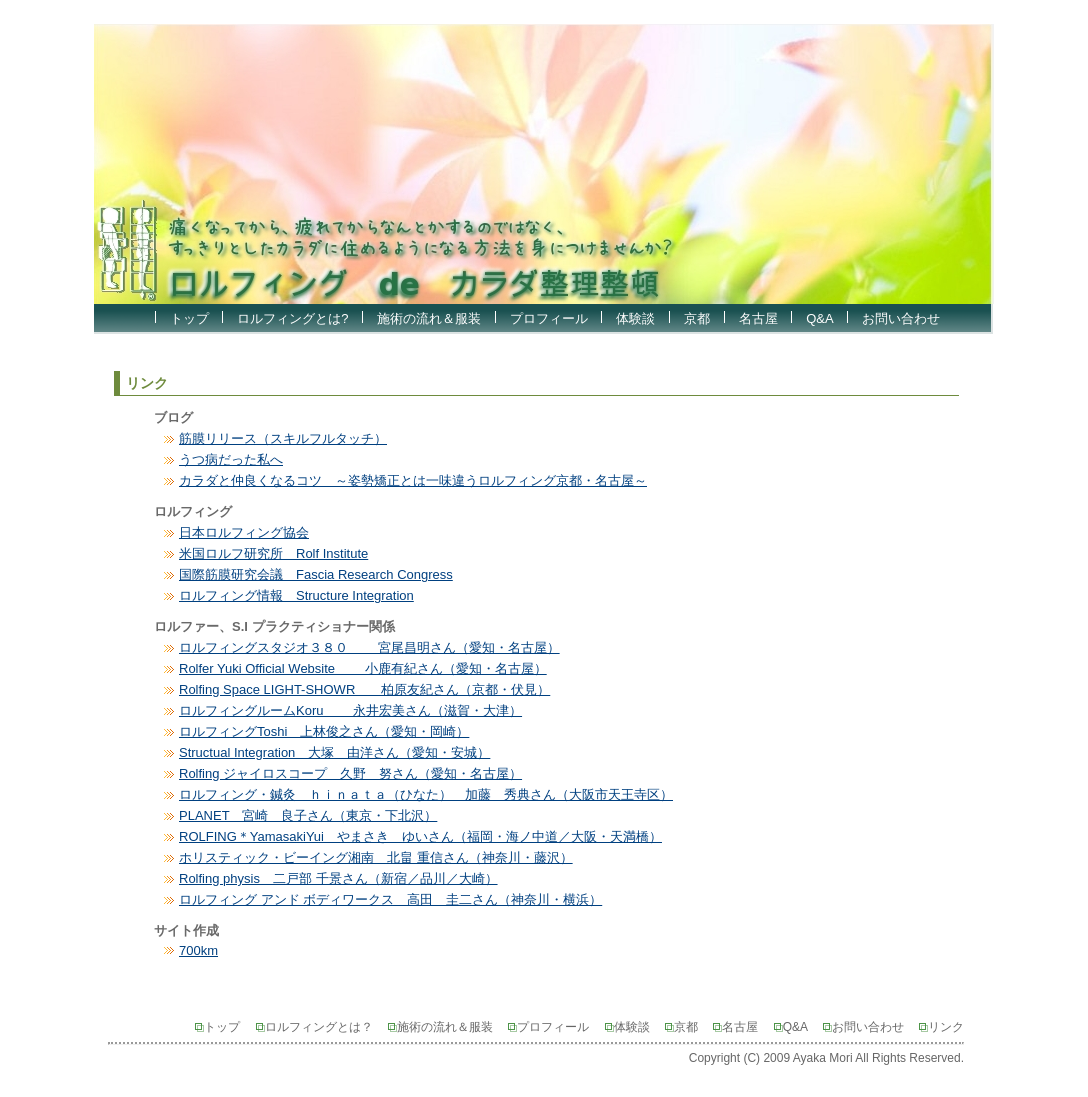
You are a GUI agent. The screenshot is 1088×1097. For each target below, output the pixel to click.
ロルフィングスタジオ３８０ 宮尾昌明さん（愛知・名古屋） (369, 647)
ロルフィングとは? (292, 318)
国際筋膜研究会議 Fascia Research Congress (316, 574)
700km (198, 950)
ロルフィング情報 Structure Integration (296, 595)
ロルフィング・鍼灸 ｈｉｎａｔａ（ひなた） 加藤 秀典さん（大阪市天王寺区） (426, 794)
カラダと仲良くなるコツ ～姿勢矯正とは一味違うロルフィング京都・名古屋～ (413, 480)
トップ (189, 318)
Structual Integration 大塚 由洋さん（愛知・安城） (334, 752)
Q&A (819, 318)
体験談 (635, 318)
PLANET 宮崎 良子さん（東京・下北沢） (308, 815)
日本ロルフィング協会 (244, 532)
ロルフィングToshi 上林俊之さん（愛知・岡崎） (324, 731)
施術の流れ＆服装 (429, 318)
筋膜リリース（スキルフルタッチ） (283, 438)
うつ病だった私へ (231, 459)
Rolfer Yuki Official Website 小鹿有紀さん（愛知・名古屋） (363, 668)
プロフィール (549, 318)
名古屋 (758, 318)
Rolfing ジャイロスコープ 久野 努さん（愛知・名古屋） (350, 773)
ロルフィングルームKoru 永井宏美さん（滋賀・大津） (350, 710)
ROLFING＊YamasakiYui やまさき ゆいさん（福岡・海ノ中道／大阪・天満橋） (420, 836)
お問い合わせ (901, 318)
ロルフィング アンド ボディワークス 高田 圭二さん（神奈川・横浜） (390, 899)
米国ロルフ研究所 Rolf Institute (273, 553)
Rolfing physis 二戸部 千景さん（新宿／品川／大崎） (338, 878)
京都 (697, 318)
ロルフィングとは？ (320, 1027)
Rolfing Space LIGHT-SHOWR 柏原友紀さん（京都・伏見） (364, 689)
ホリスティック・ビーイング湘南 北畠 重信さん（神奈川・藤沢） (376, 857)
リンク (941, 1027)
